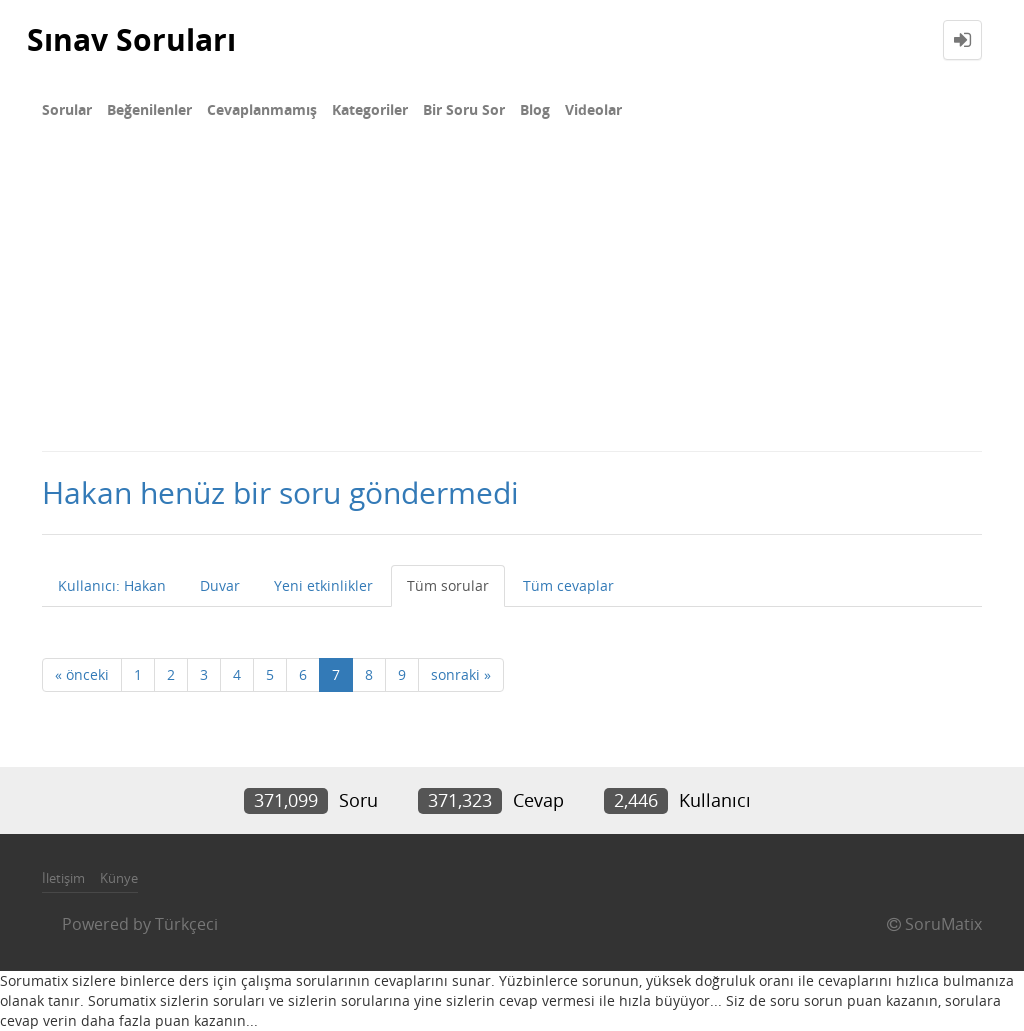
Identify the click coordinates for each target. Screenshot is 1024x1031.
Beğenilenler (149, 109)
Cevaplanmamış (262, 109)
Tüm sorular (448, 585)
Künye (119, 878)
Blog (535, 109)
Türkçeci (186, 924)
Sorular (67, 109)
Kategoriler (370, 109)
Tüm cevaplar (568, 585)
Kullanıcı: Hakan (112, 585)
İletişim (63, 878)
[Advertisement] (512, 300)
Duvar (220, 585)
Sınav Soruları (131, 39)
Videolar (593, 109)
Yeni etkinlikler (323, 585)
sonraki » (461, 674)
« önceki (82, 674)
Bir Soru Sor (464, 109)
